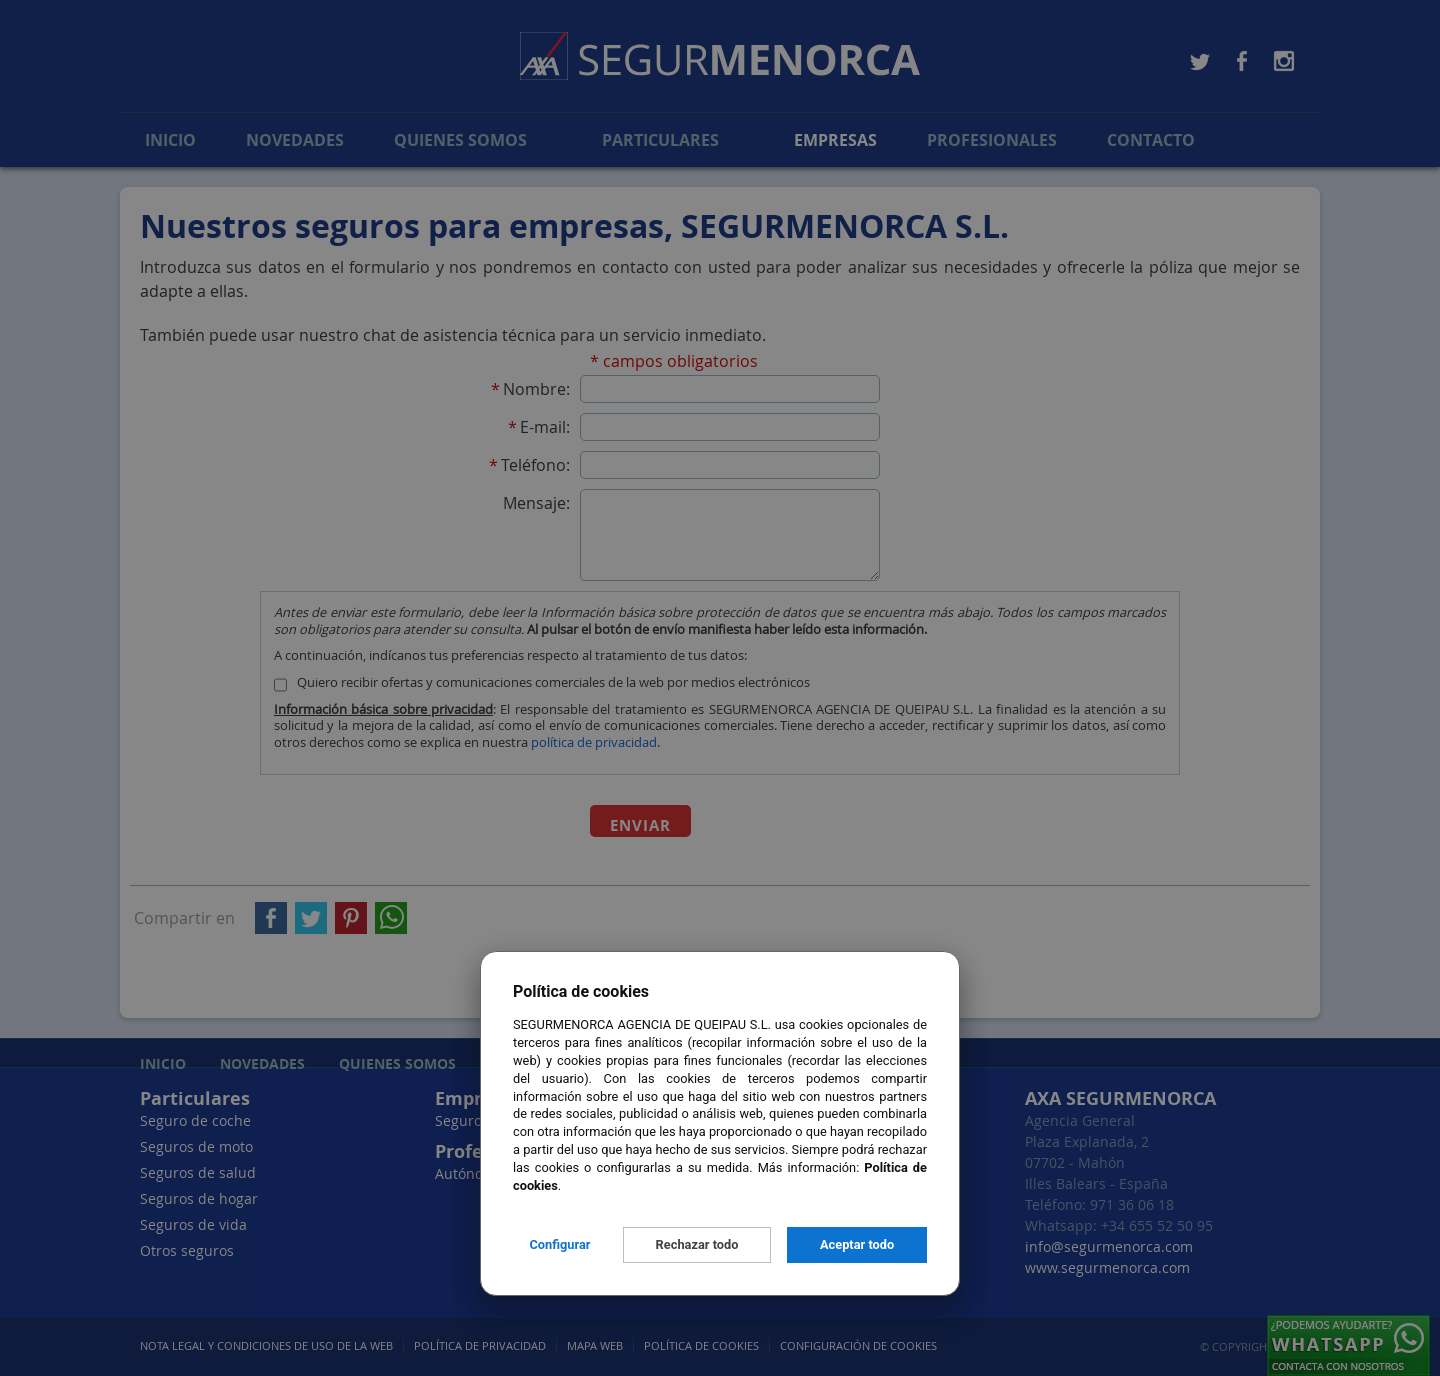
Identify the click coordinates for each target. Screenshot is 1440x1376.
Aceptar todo (857, 1244)
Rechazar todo (697, 1244)
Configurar (559, 1244)
